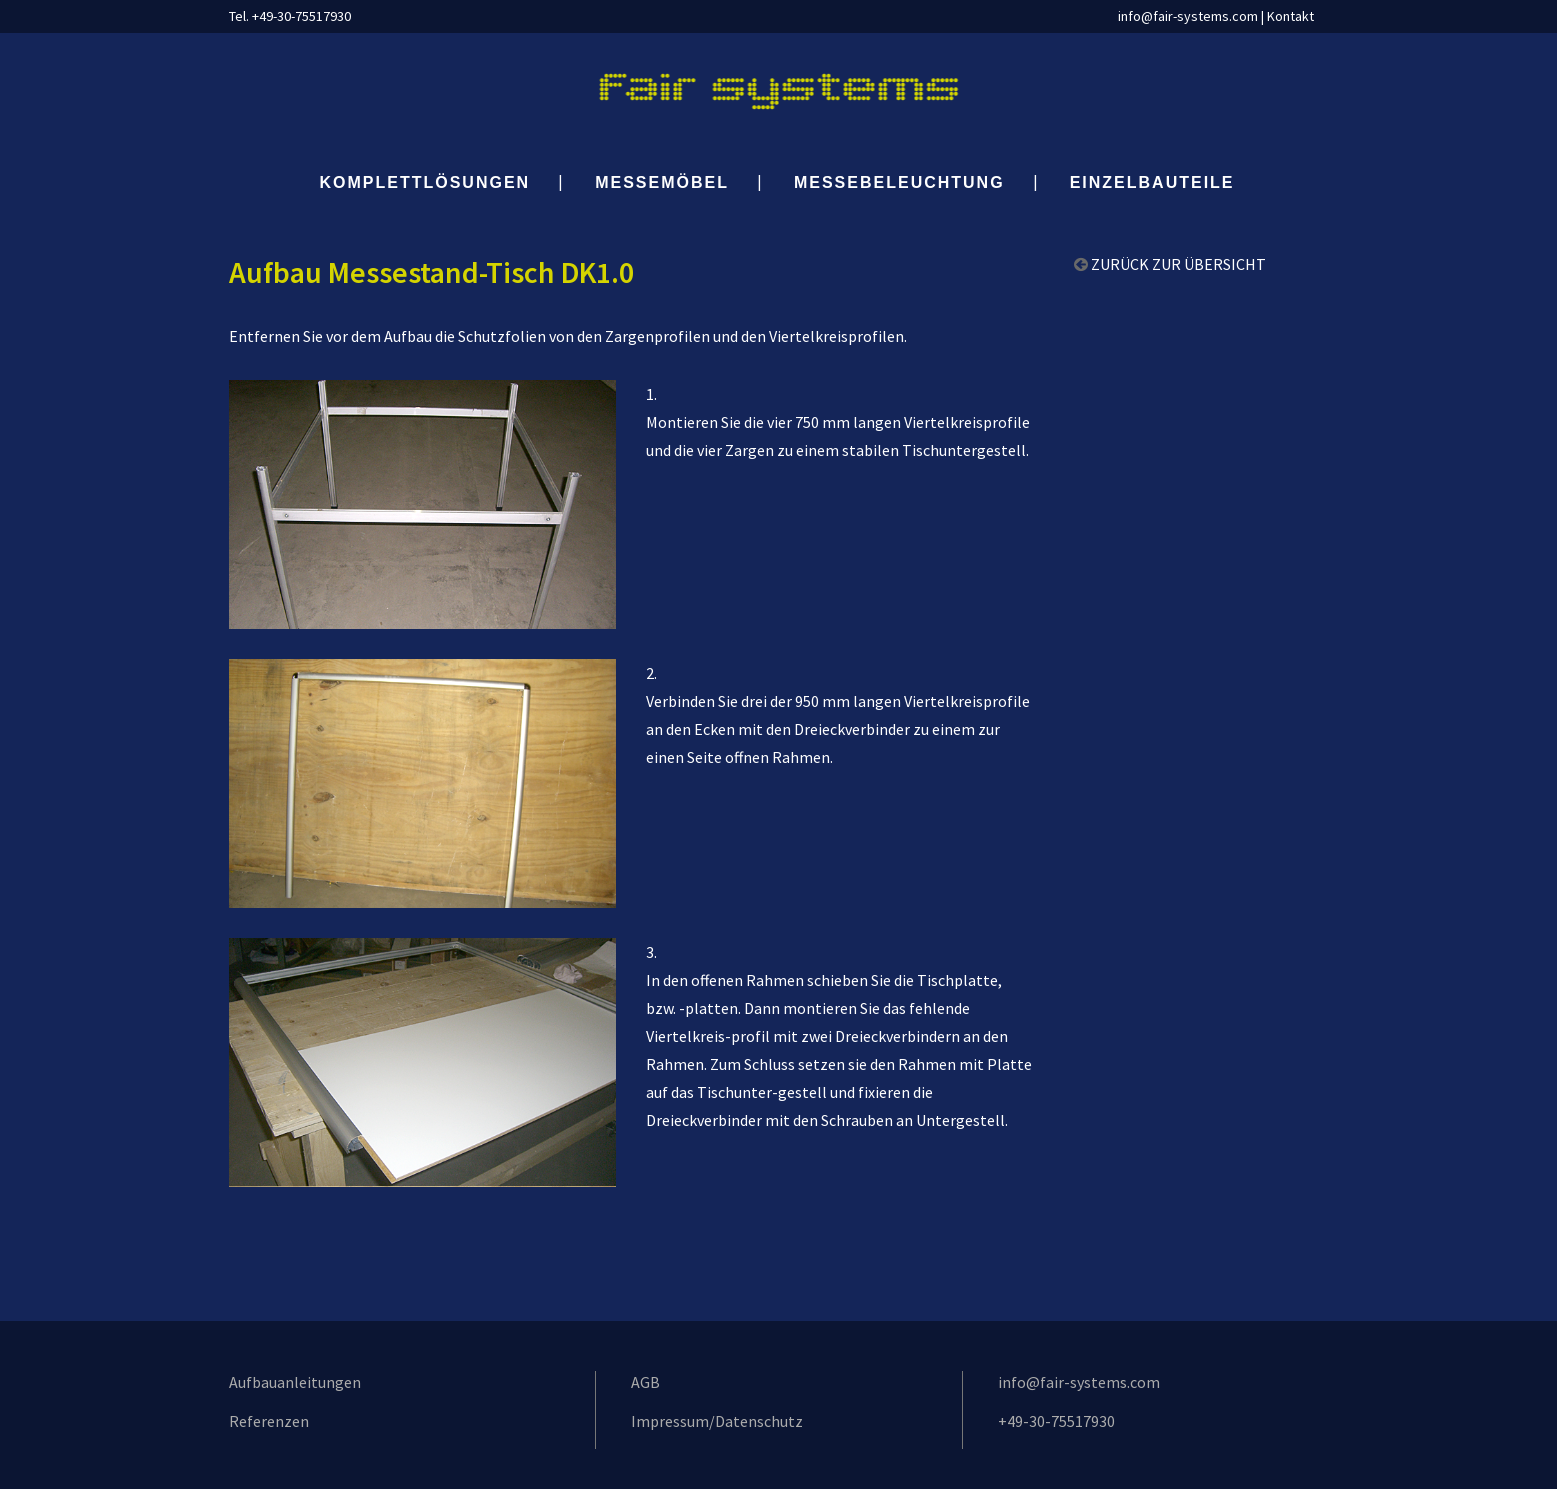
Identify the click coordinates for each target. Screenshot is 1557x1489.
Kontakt (1290, 16)
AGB (645, 1382)
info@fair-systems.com (1188, 16)
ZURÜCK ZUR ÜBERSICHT (1178, 264)
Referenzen (269, 1421)
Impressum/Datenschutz (717, 1421)
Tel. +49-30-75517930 (290, 16)
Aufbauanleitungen (295, 1382)
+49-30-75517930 (1056, 1421)
